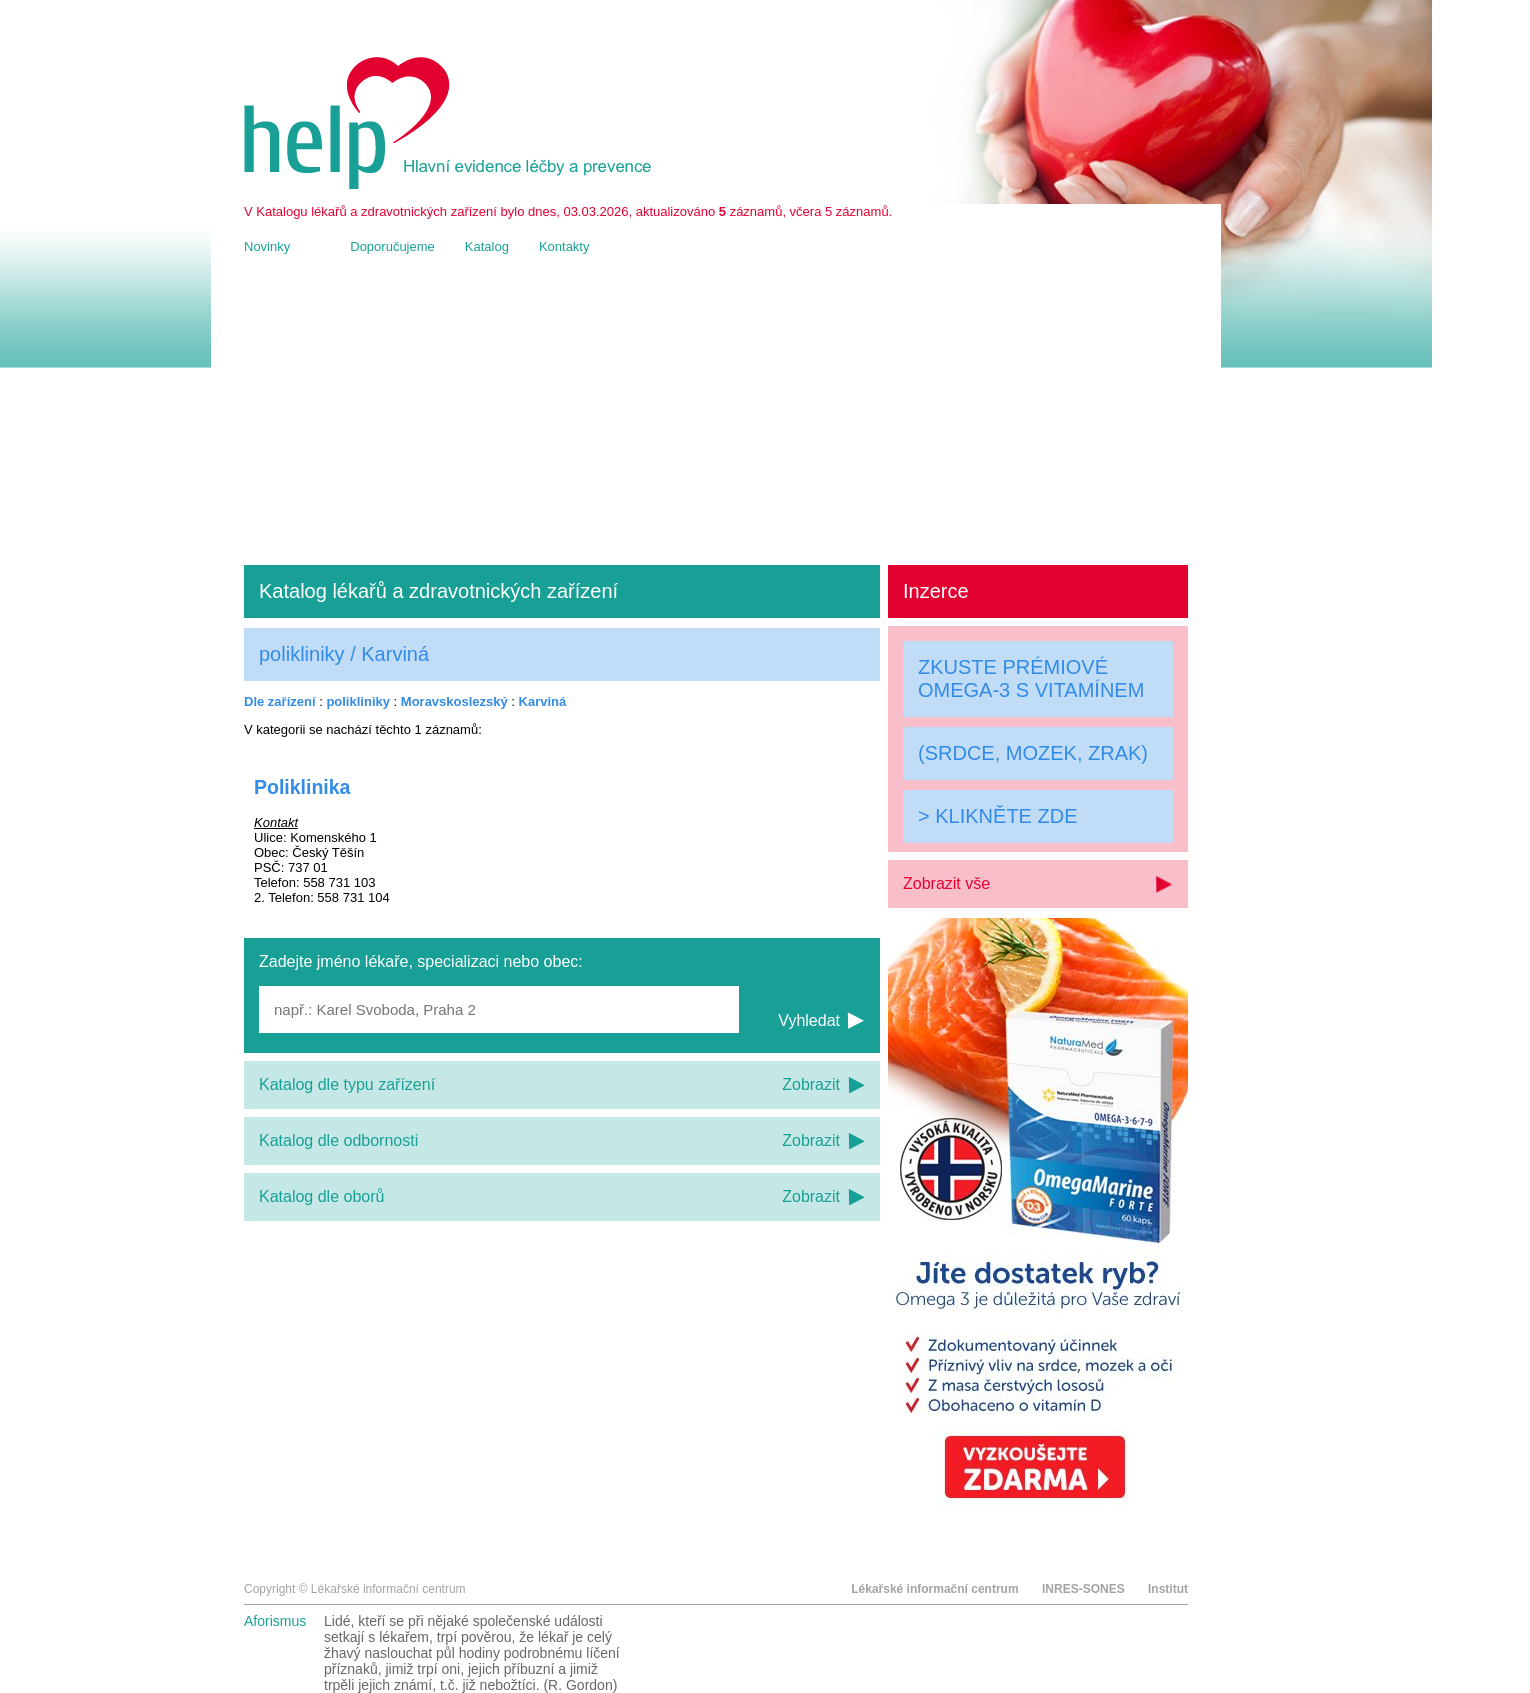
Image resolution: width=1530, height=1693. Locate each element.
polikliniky (358, 701)
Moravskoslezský (454, 701)
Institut (1168, 1589)
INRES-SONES (1083, 1589)
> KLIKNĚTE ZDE (998, 816)
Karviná (543, 701)
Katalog (487, 246)
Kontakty (564, 246)
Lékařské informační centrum (934, 1589)
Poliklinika (302, 787)
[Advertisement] (716, 410)
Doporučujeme (392, 246)
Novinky (267, 246)
